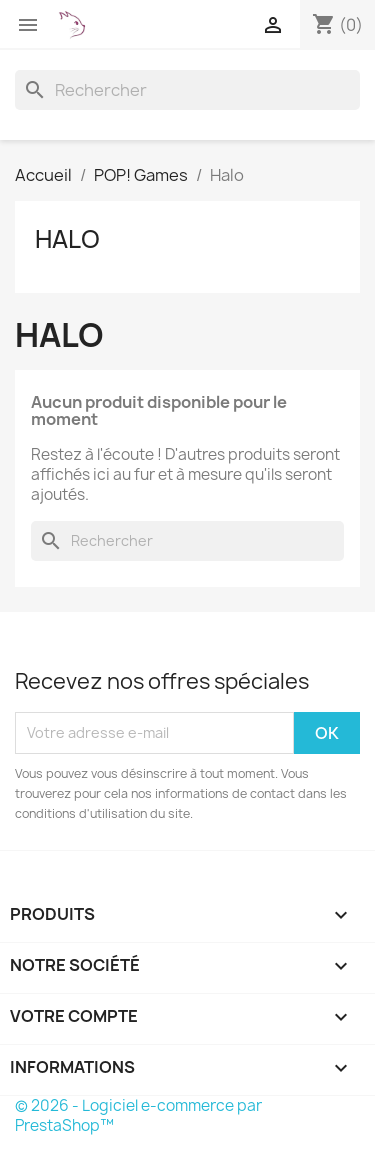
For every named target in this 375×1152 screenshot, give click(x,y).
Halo (67, 239)
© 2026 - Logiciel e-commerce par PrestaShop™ (138, 1115)
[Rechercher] (187, 90)
